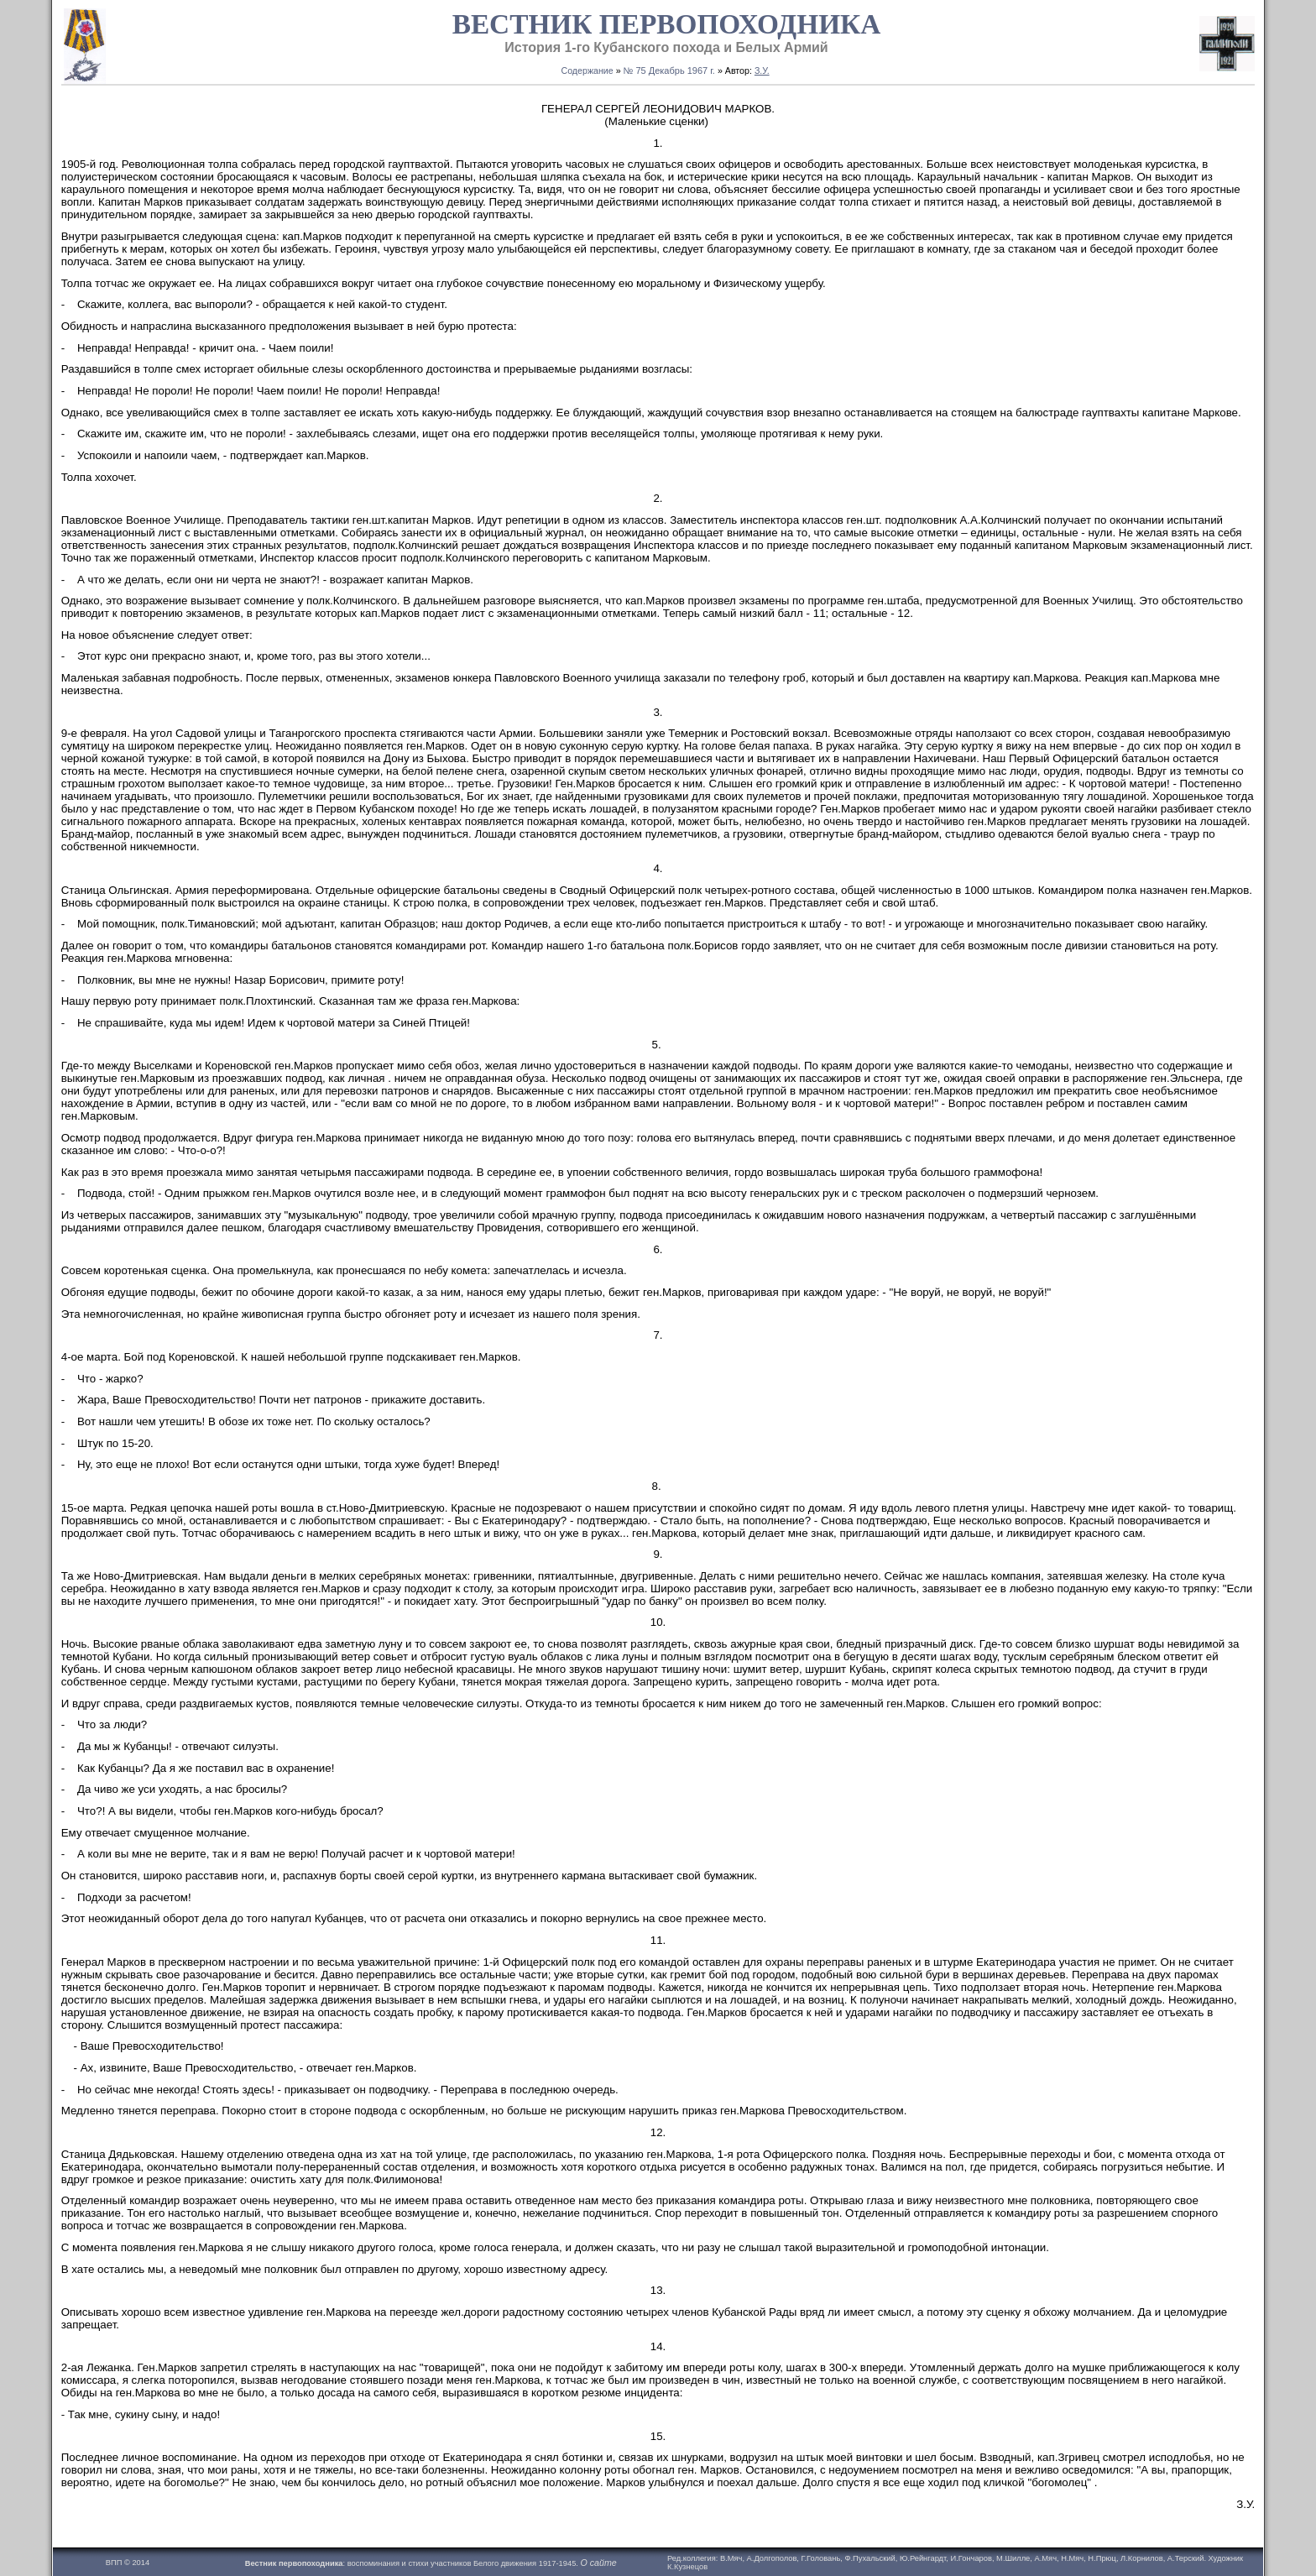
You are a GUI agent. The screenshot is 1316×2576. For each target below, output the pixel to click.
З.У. (762, 70)
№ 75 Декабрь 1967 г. (669, 70)
